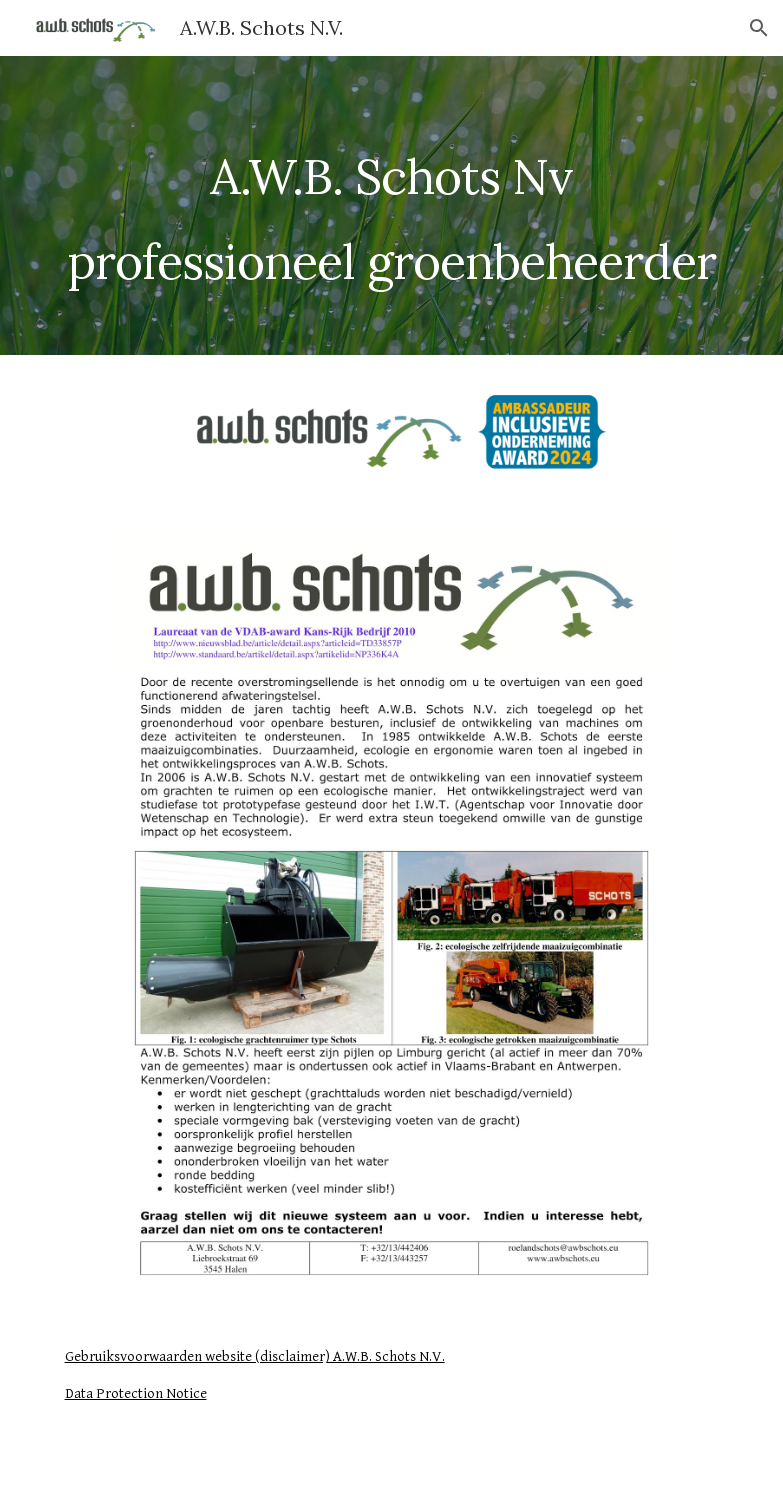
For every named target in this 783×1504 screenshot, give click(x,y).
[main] (392, 205)
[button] (759, 28)
